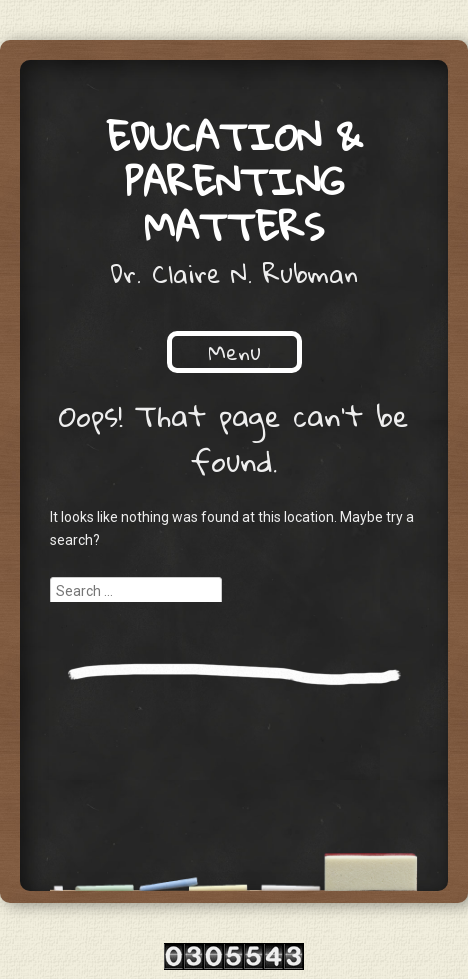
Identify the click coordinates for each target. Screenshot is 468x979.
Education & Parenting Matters (234, 181)
